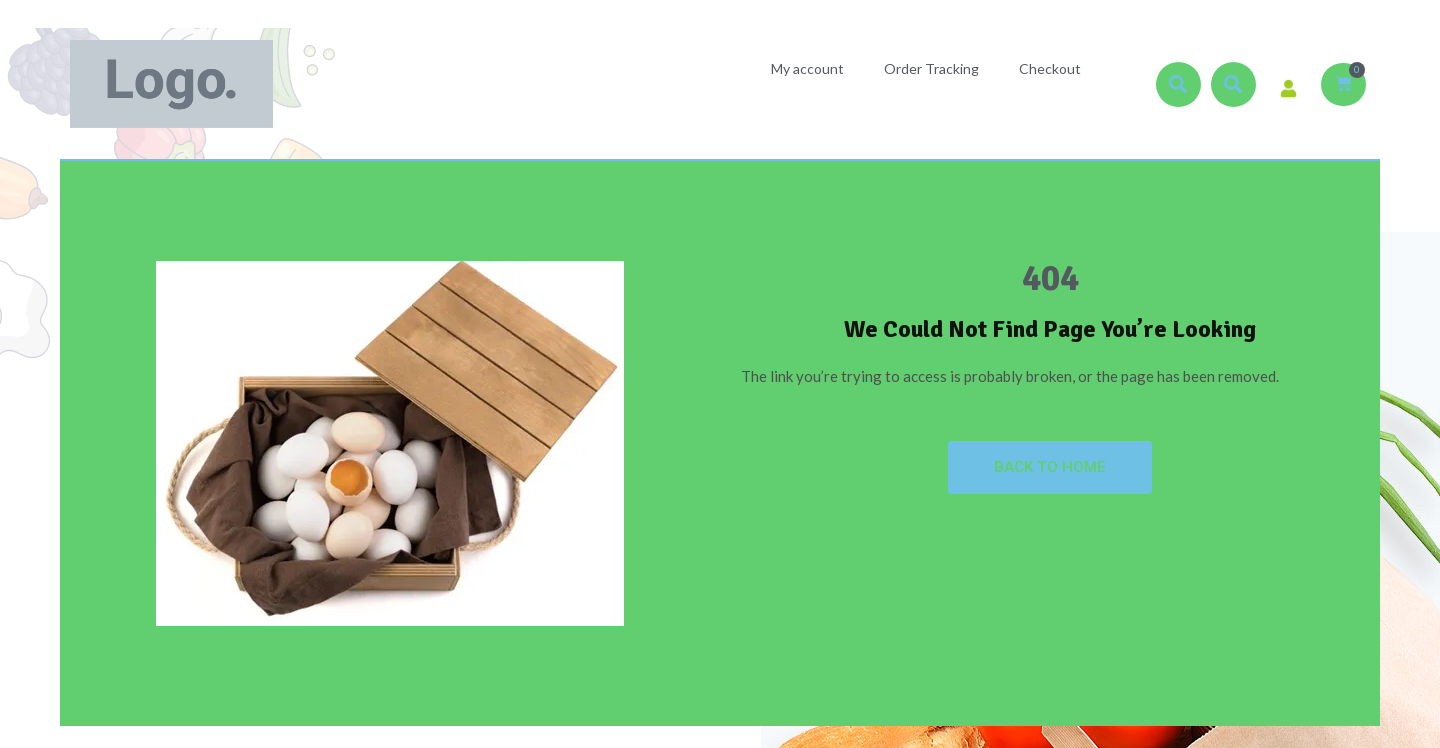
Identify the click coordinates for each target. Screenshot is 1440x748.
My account (807, 68)
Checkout (1050, 68)
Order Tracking (931, 68)
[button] (1178, 84)
